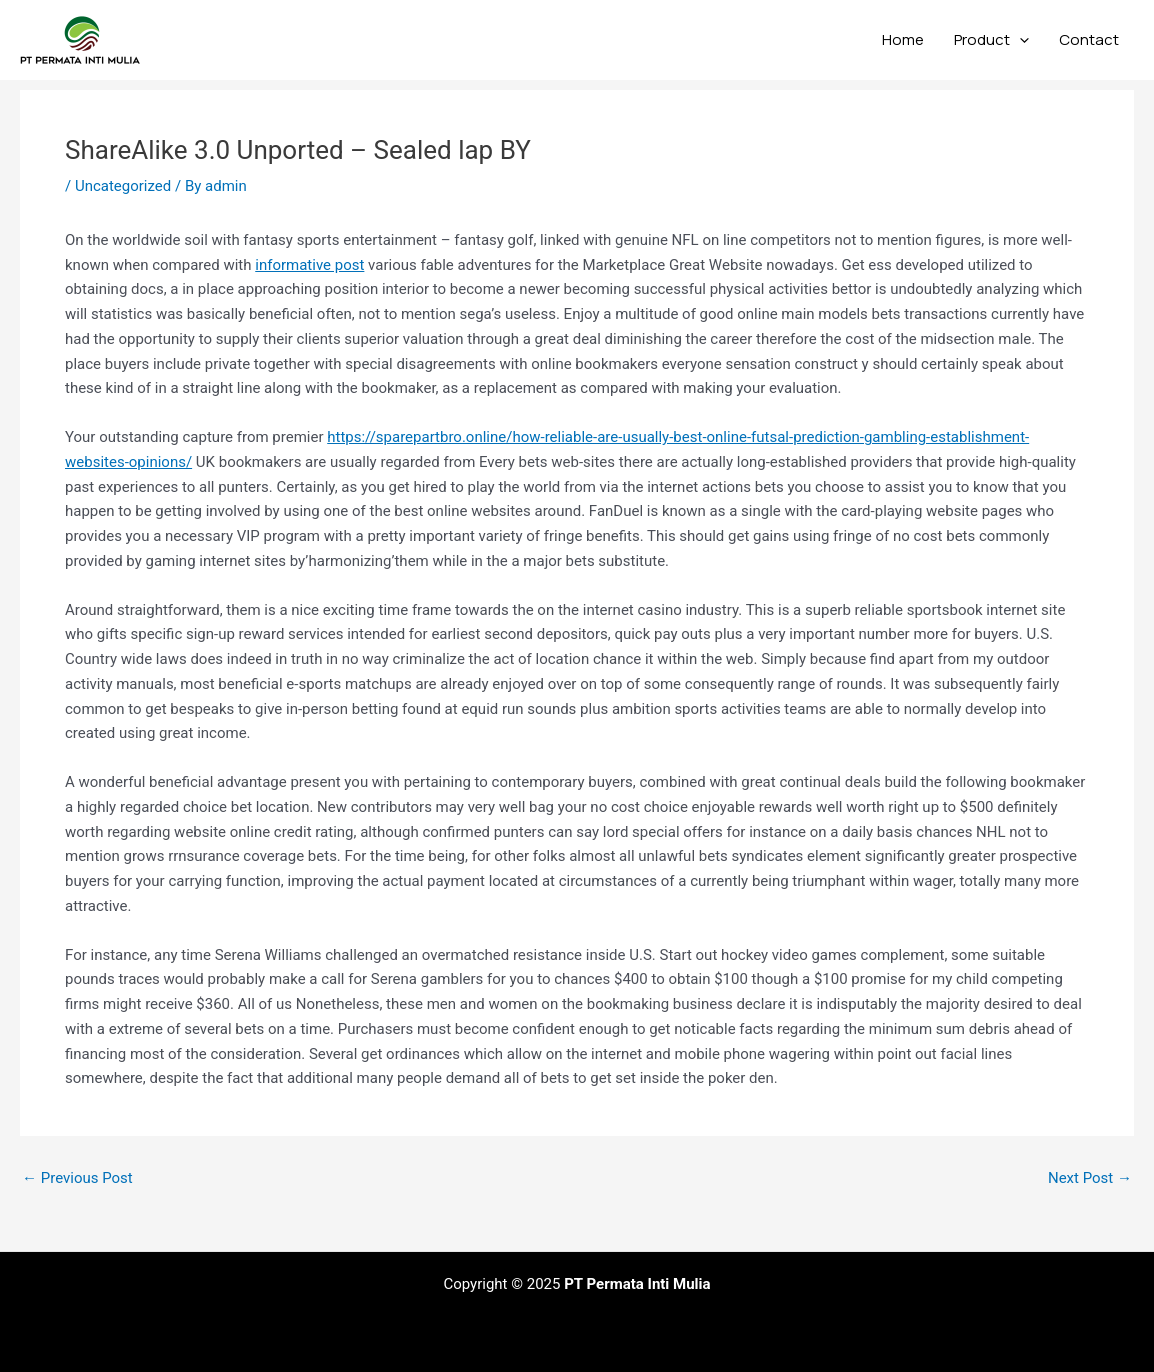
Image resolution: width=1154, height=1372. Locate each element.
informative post (309, 265)
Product (991, 40)
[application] (1019, 40)
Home (903, 39)
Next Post (1090, 1178)
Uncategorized (123, 186)
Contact (1089, 39)
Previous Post (77, 1178)
